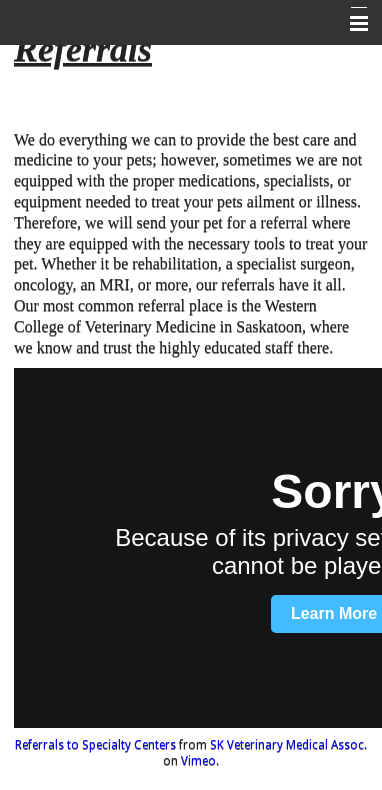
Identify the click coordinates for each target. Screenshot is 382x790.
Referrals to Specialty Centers (95, 745)
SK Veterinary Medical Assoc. (288, 745)
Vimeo (198, 761)
